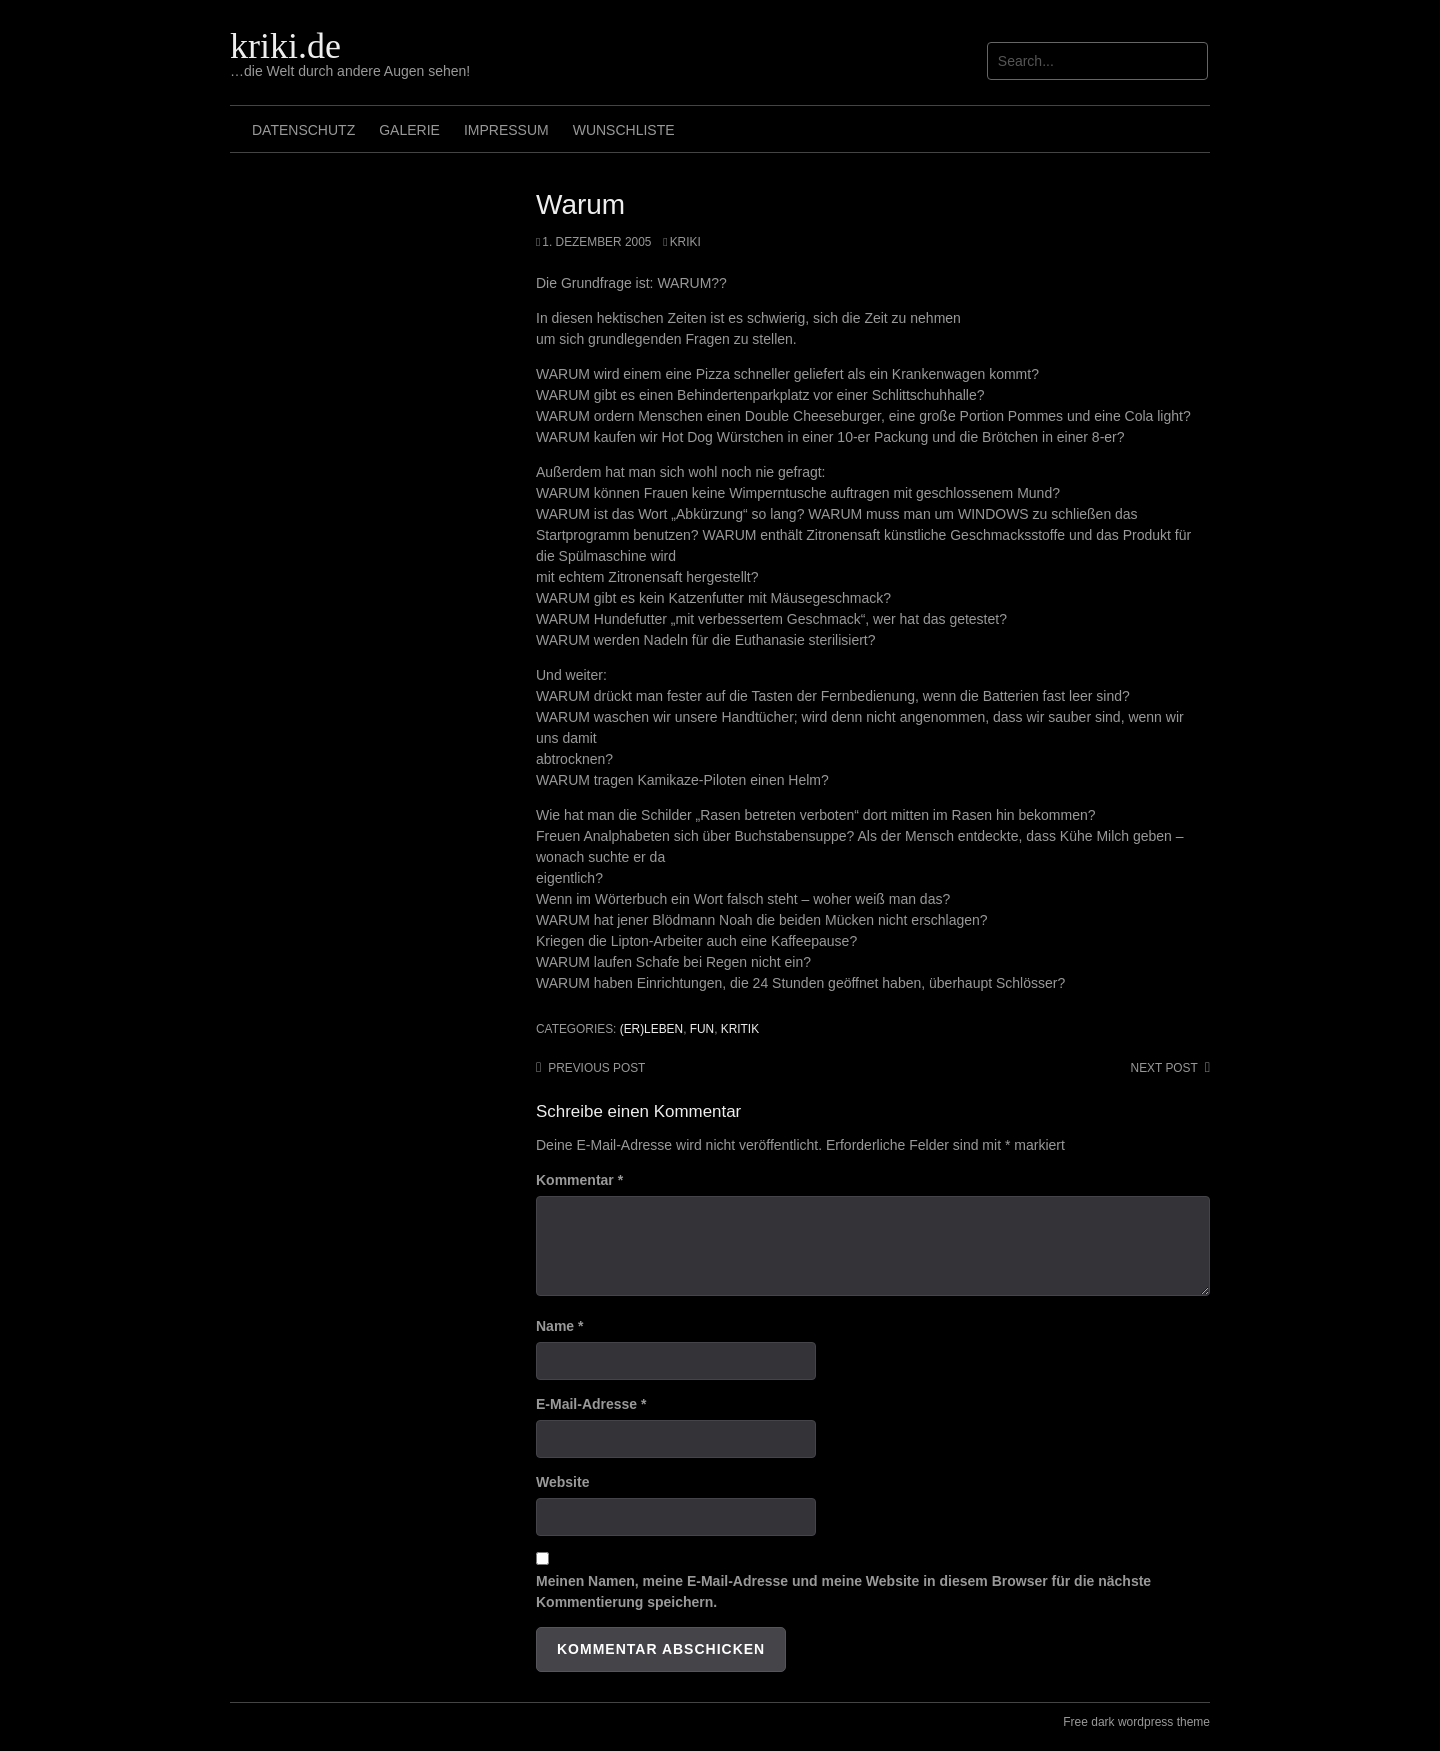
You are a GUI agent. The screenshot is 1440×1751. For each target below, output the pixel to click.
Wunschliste (624, 130)
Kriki (685, 242)
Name (559, 1326)
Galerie (409, 130)
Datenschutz (303, 130)
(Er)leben (651, 1029)
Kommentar (579, 1180)
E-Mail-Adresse (591, 1404)
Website (562, 1482)
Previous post (596, 1068)
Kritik (740, 1029)
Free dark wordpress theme (1136, 1722)
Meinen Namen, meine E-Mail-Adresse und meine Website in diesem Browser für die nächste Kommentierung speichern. (843, 1591)
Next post (1164, 1068)
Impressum (506, 130)
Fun (702, 1029)
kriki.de (285, 46)
